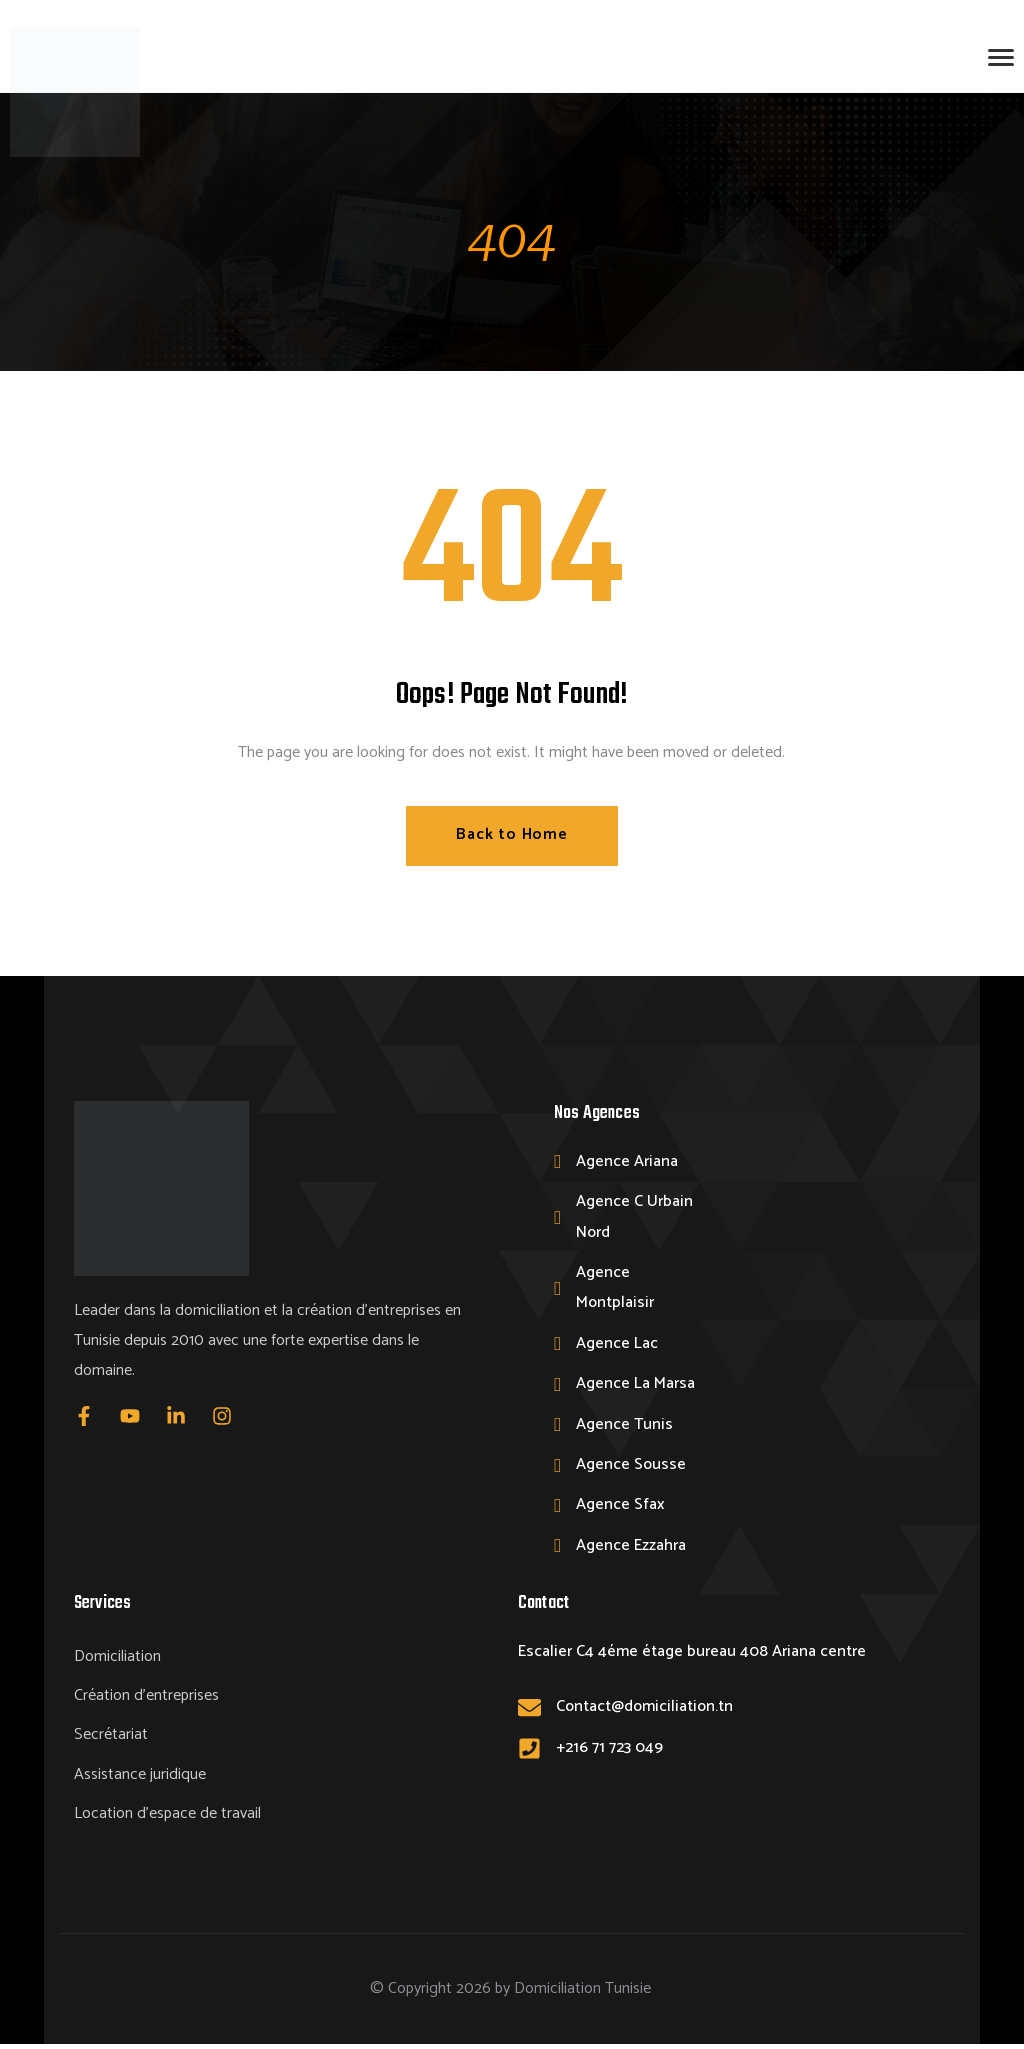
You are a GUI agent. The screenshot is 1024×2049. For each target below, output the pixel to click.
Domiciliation (117, 1657)
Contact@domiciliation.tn (644, 1707)
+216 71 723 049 (609, 1747)
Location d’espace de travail (167, 1817)
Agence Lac (617, 1343)
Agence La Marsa (635, 1384)
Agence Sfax (620, 1505)
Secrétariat (111, 1737)
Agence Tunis (624, 1424)
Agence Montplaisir (615, 1288)
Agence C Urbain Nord (634, 1217)
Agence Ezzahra (631, 1545)
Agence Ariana (627, 1161)
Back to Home (512, 835)
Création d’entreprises (146, 1697)
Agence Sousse (631, 1464)
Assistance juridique (140, 1777)
